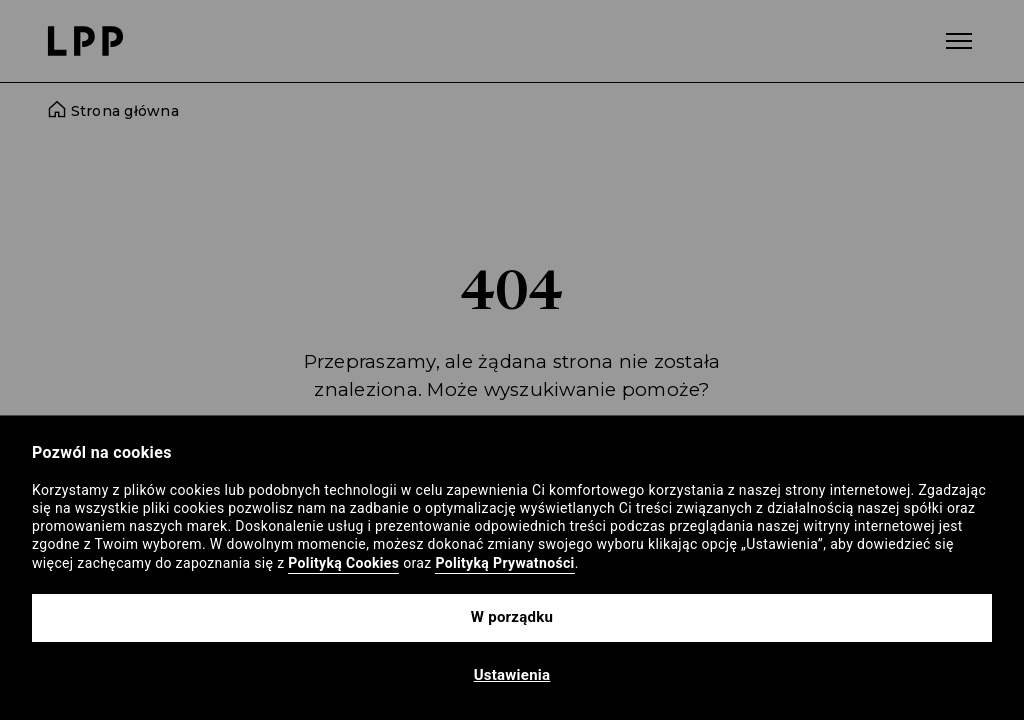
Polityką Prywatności (504, 563)
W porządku (512, 617)
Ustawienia (512, 675)
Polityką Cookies (343, 563)
